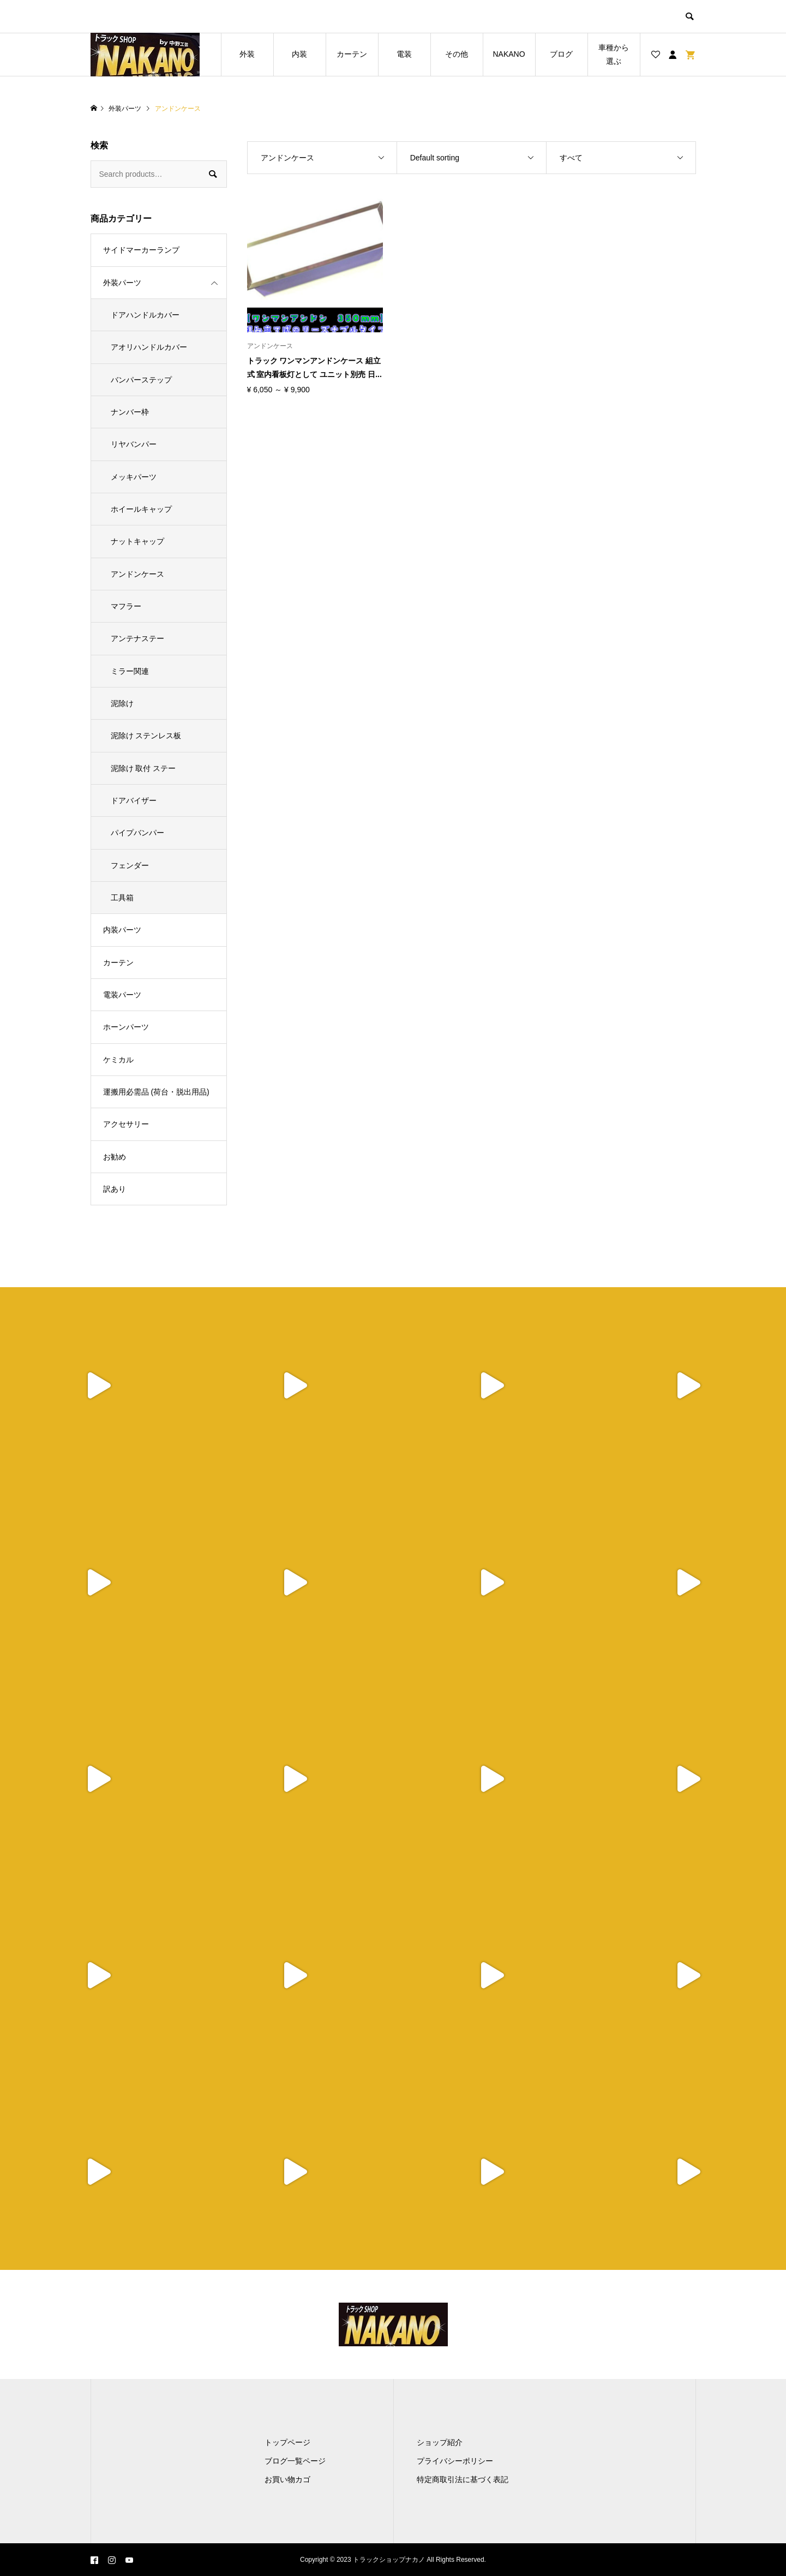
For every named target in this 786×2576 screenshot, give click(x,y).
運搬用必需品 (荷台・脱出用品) (156, 1091)
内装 (299, 54)
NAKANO (509, 54)
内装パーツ (122, 929)
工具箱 (122, 897)
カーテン (352, 54)
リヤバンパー (134, 444)
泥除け (122, 703)
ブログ (561, 54)
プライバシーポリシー (455, 2461)
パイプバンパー (137, 832)
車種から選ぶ (613, 54)
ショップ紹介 (440, 2442)
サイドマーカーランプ (141, 250)
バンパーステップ (141, 379)
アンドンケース (137, 574)
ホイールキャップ (141, 509)
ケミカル (118, 1059)
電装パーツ (122, 994)
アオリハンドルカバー (149, 347)
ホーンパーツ (126, 1027)
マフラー (126, 606)
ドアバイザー (134, 800)
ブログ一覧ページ (295, 2461)
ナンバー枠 (130, 412)
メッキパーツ (134, 477)
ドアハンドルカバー (145, 314)
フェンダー (130, 865)
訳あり (114, 1189)
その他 (456, 54)
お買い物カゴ (287, 2479)
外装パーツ (122, 282)
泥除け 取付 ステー (143, 768)
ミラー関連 (130, 671)
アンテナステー (137, 638)
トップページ (287, 2442)
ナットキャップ (137, 541)
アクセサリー (126, 1124)
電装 (404, 54)
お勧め (114, 1156)
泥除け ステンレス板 (146, 735)
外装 (247, 54)
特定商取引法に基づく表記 (462, 2479)
